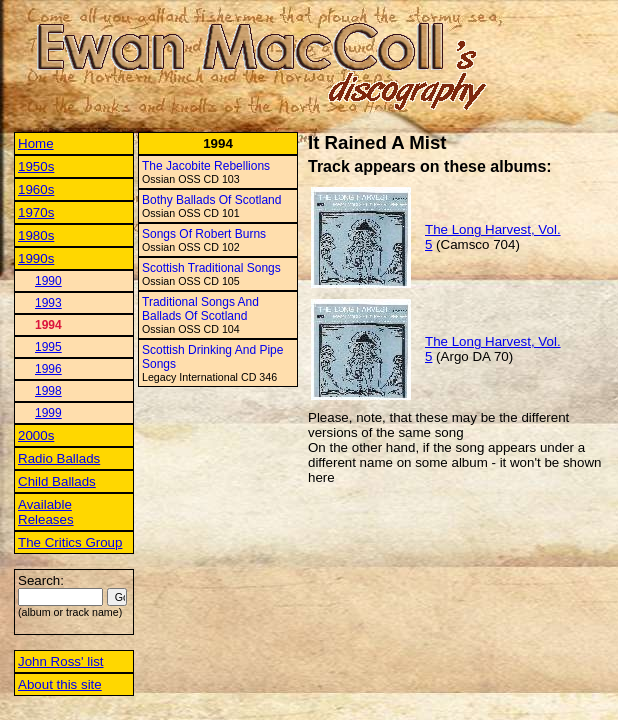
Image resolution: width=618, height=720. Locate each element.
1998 (48, 391)
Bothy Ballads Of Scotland (211, 200)
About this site (60, 684)
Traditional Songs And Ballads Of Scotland (200, 309)
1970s (36, 212)
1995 (48, 347)
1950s (36, 166)
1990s (36, 258)
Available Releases (46, 512)
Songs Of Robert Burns (204, 234)
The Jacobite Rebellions (206, 166)
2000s (36, 435)
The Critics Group (70, 542)
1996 (48, 369)
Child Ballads (57, 481)
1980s (36, 235)
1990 (48, 281)
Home (36, 143)
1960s (36, 189)
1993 (48, 303)
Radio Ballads (59, 458)
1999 (48, 413)
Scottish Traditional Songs (211, 268)
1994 (48, 325)
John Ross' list (61, 661)
